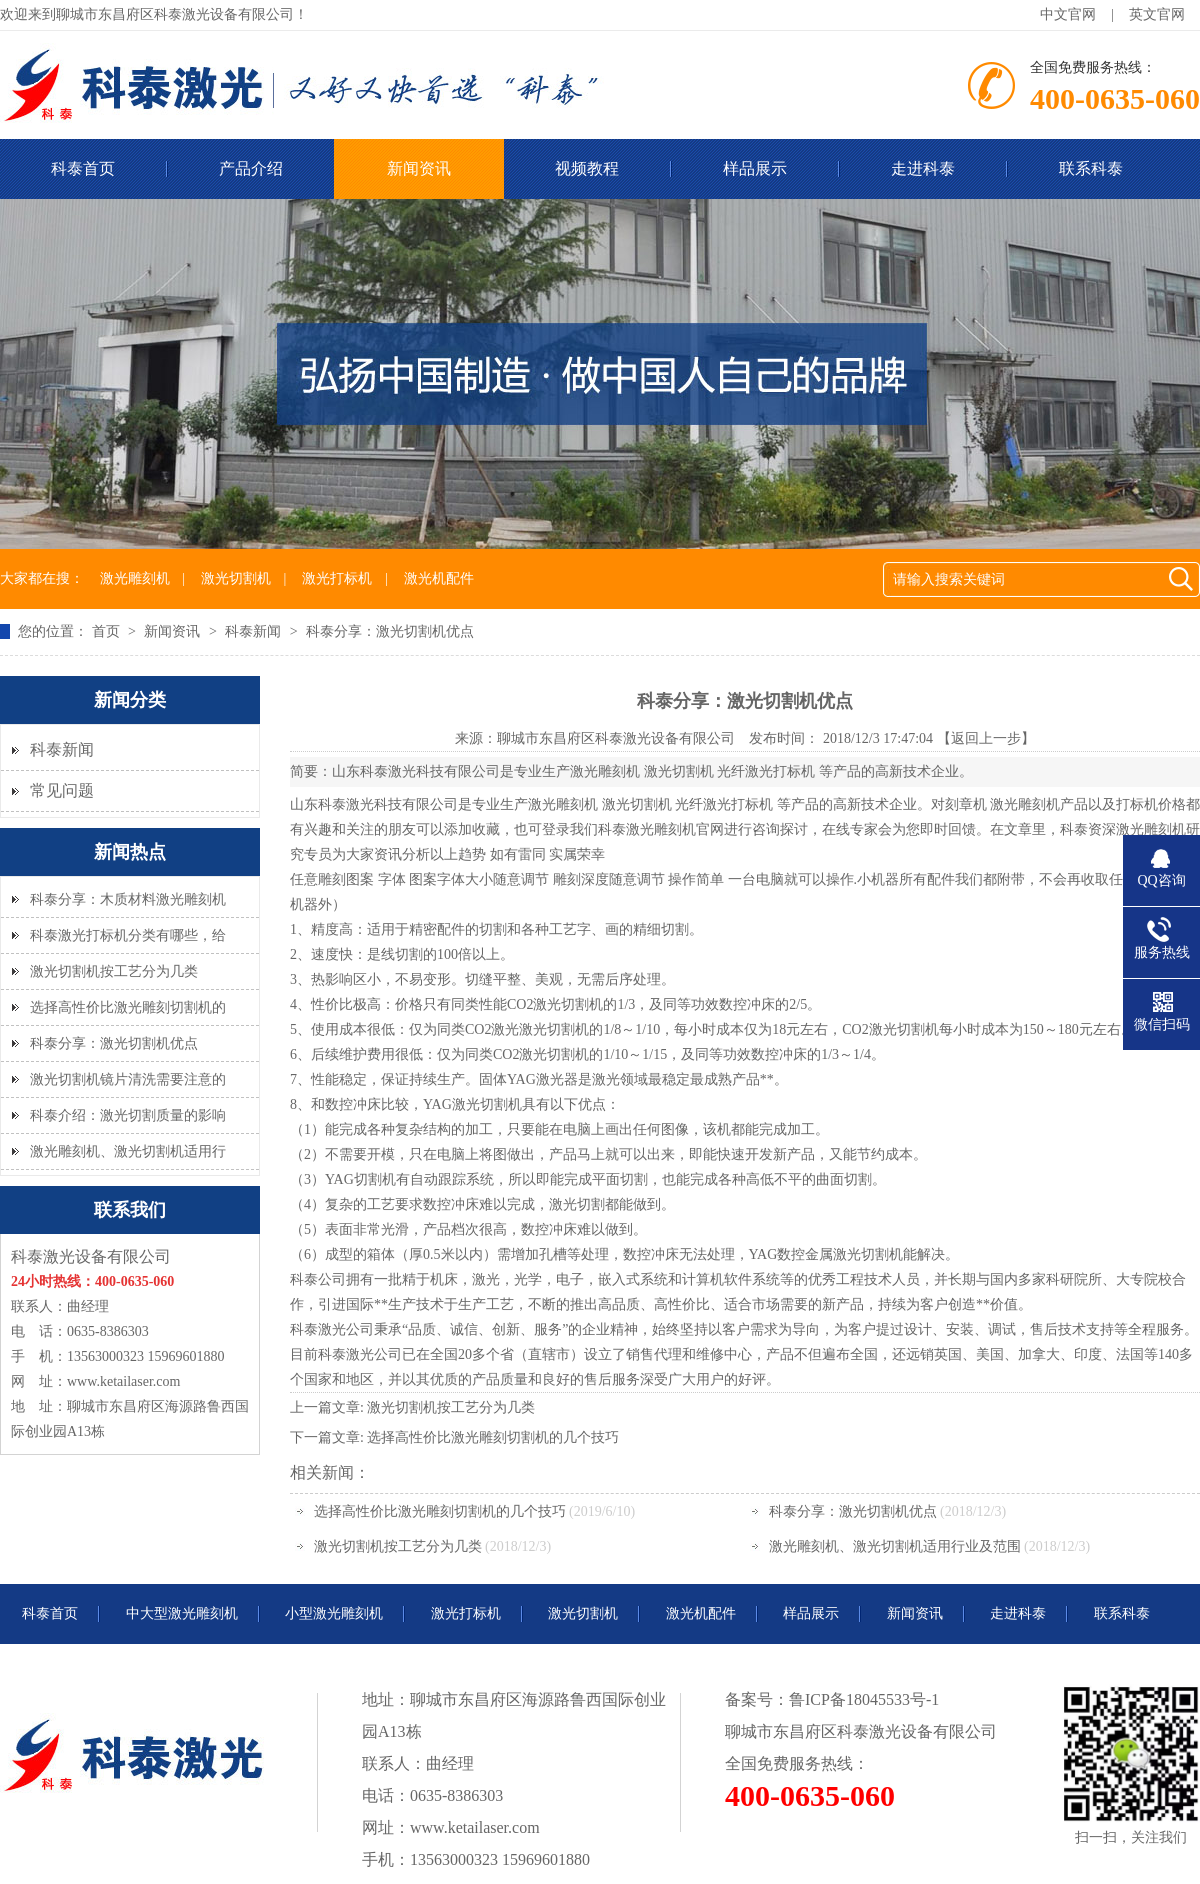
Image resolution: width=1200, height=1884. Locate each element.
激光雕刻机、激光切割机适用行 (128, 1151)
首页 (108, 631)
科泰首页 (50, 1613)
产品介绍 (251, 168)
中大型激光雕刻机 (182, 1613)
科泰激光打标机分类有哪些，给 (128, 935)
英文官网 (1157, 14)
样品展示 (755, 168)
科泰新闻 (255, 631)
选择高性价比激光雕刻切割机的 (128, 1007)
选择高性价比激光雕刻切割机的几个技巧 (493, 1437)
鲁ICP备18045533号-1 (864, 1699)
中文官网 (1068, 14)
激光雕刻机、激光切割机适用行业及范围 (895, 1546)
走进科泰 (923, 168)
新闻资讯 (419, 168)
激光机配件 (439, 578)
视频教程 (587, 168)
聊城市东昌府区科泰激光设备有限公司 (616, 738)
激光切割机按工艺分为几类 (114, 971)
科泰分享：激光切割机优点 (114, 1043)
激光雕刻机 (135, 578)
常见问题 (62, 790)
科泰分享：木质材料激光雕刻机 (128, 899)
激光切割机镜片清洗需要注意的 (128, 1079)
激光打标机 (337, 578)
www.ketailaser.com (123, 1381)
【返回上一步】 (986, 738)
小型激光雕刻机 (334, 1613)
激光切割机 (236, 578)
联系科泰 (1091, 168)
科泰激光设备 (885, 1731)
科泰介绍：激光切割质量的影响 (128, 1115)
